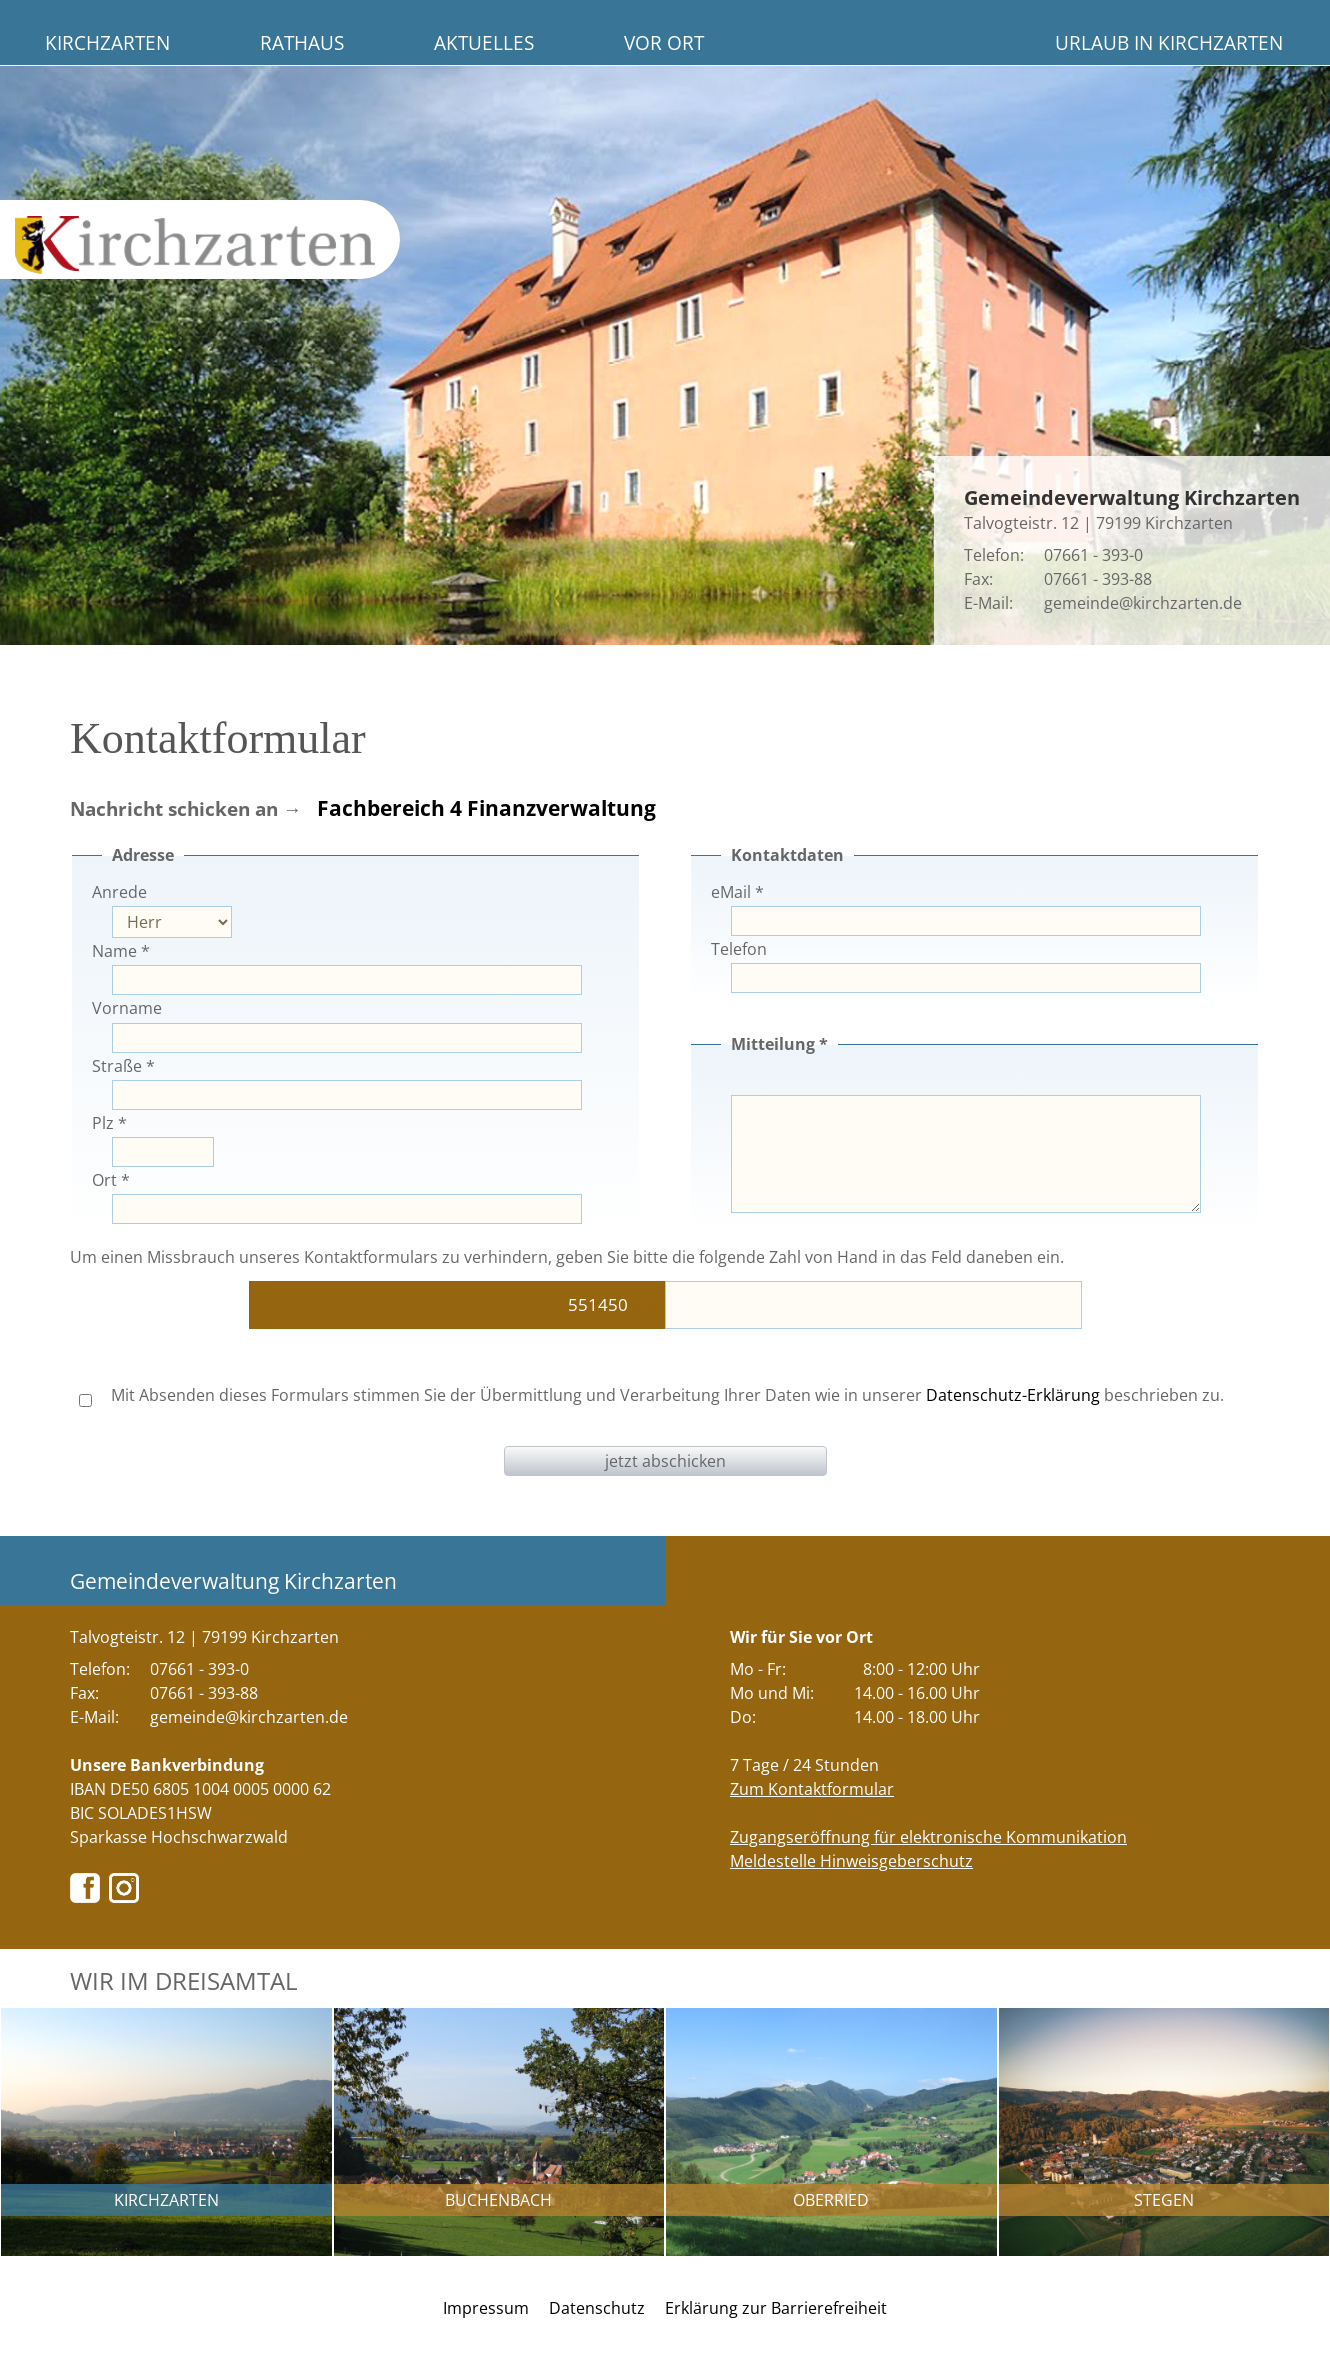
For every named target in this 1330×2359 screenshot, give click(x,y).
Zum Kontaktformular (812, 1789)
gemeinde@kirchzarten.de (1143, 603)
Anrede (119, 892)
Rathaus (302, 42)
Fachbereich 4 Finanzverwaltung (486, 808)
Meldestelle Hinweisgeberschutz (851, 1861)
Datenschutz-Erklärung (1013, 1395)
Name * (121, 951)
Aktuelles (484, 42)
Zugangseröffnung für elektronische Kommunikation (928, 1837)
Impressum (486, 2308)
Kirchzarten (107, 42)
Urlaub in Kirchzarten (1169, 42)
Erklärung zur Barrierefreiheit (776, 2308)
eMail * (737, 892)
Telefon (739, 949)
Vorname (127, 1008)
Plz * (109, 1123)
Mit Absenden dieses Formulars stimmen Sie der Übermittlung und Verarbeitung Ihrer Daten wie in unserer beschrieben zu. (651, 1395)
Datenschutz (597, 2308)
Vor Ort (664, 42)
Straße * (123, 1066)
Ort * (111, 1180)
